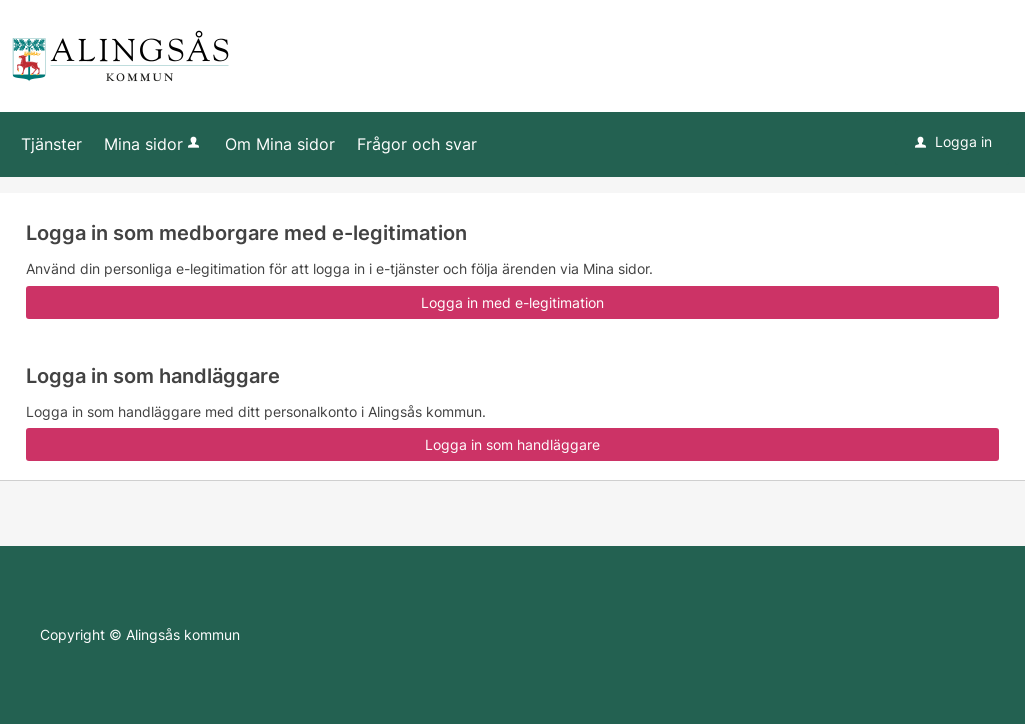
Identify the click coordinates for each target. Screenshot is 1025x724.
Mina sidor (153, 144)
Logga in (953, 141)
